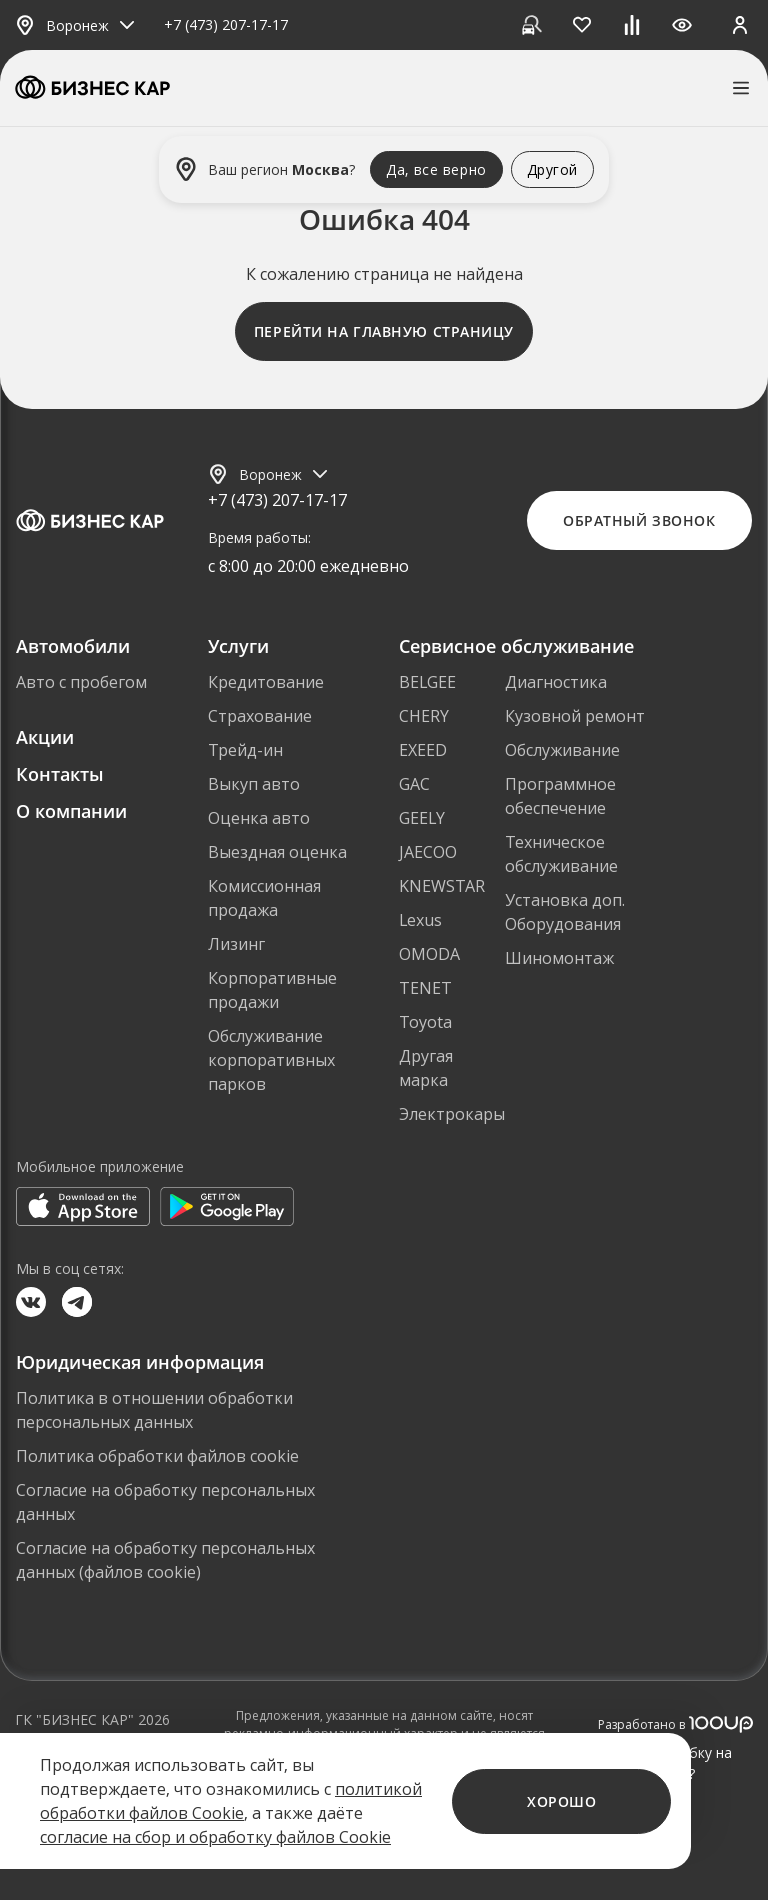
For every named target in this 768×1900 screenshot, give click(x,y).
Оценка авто (259, 818)
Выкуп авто (254, 784)
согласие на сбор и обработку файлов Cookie (215, 1837)
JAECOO (428, 852)
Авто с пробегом (81, 682)
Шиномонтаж (559, 958)
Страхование (260, 716)
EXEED (423, 750)
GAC (414, 784)
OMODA (429, 954)
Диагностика (556, 682)
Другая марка (426, 1068)
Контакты (60, 774)
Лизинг (236, 944)
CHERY (424, 716)
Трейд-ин (245, 750)
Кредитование (266, 682)
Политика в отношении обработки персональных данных (154, 1410)
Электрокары (452, 1114)
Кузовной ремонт (575, 716)
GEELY (422, 818)
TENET (425, 988)
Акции (45, 737)
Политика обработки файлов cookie (157, 1456)
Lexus (420, 920)
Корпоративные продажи (272, 990)
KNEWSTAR (442, 886)
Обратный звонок (639, 520)
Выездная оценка (277, 852)
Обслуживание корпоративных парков (271, 1060)
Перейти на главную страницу (384, 331)
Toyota (425, 1022)
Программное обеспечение (560, 796)
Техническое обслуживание (561, 854)
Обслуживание (562, 750)
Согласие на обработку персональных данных (165, 1502)
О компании (71, 811)
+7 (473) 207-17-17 (226, 25)
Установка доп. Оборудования (565, 912)
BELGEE (427, 682)
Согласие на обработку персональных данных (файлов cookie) (165, 1560)
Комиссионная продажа (264, 898)
